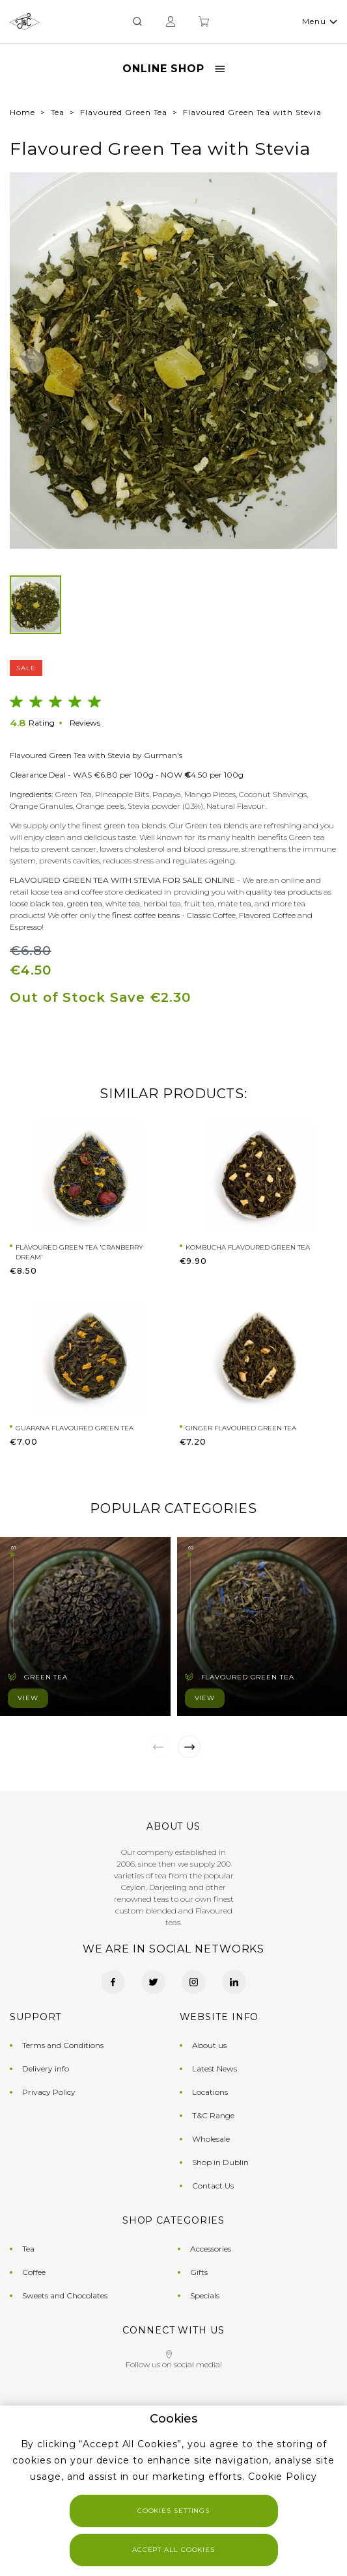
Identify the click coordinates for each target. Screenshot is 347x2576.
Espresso (26, 927)
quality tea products (284, 892)
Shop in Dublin (220, 2162)
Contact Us (213, 2185)
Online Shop (173, 68)
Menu (319, 21)
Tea (58, 112)
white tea (122, 903)
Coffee (34, 2272)
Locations (210, 2092)
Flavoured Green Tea (123, 112)
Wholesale (211, 2139)
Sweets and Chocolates (64, 2295)
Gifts (199, 2272)
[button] (32, 360)
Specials (204, 2295)
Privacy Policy (49, 2092)
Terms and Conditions (63, 2045)
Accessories (210, 2249)
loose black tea (37, 903)
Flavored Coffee (267, 915)
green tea (84, 903)
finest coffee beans (146, 915)
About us (209, 2045)
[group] (173, 360)
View (28, 1698)
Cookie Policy (282, 2476)
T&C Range (213, 2115)
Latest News (214, 2068)
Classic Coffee (211, 915)
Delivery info (45, 2068)
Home (22, 112)
